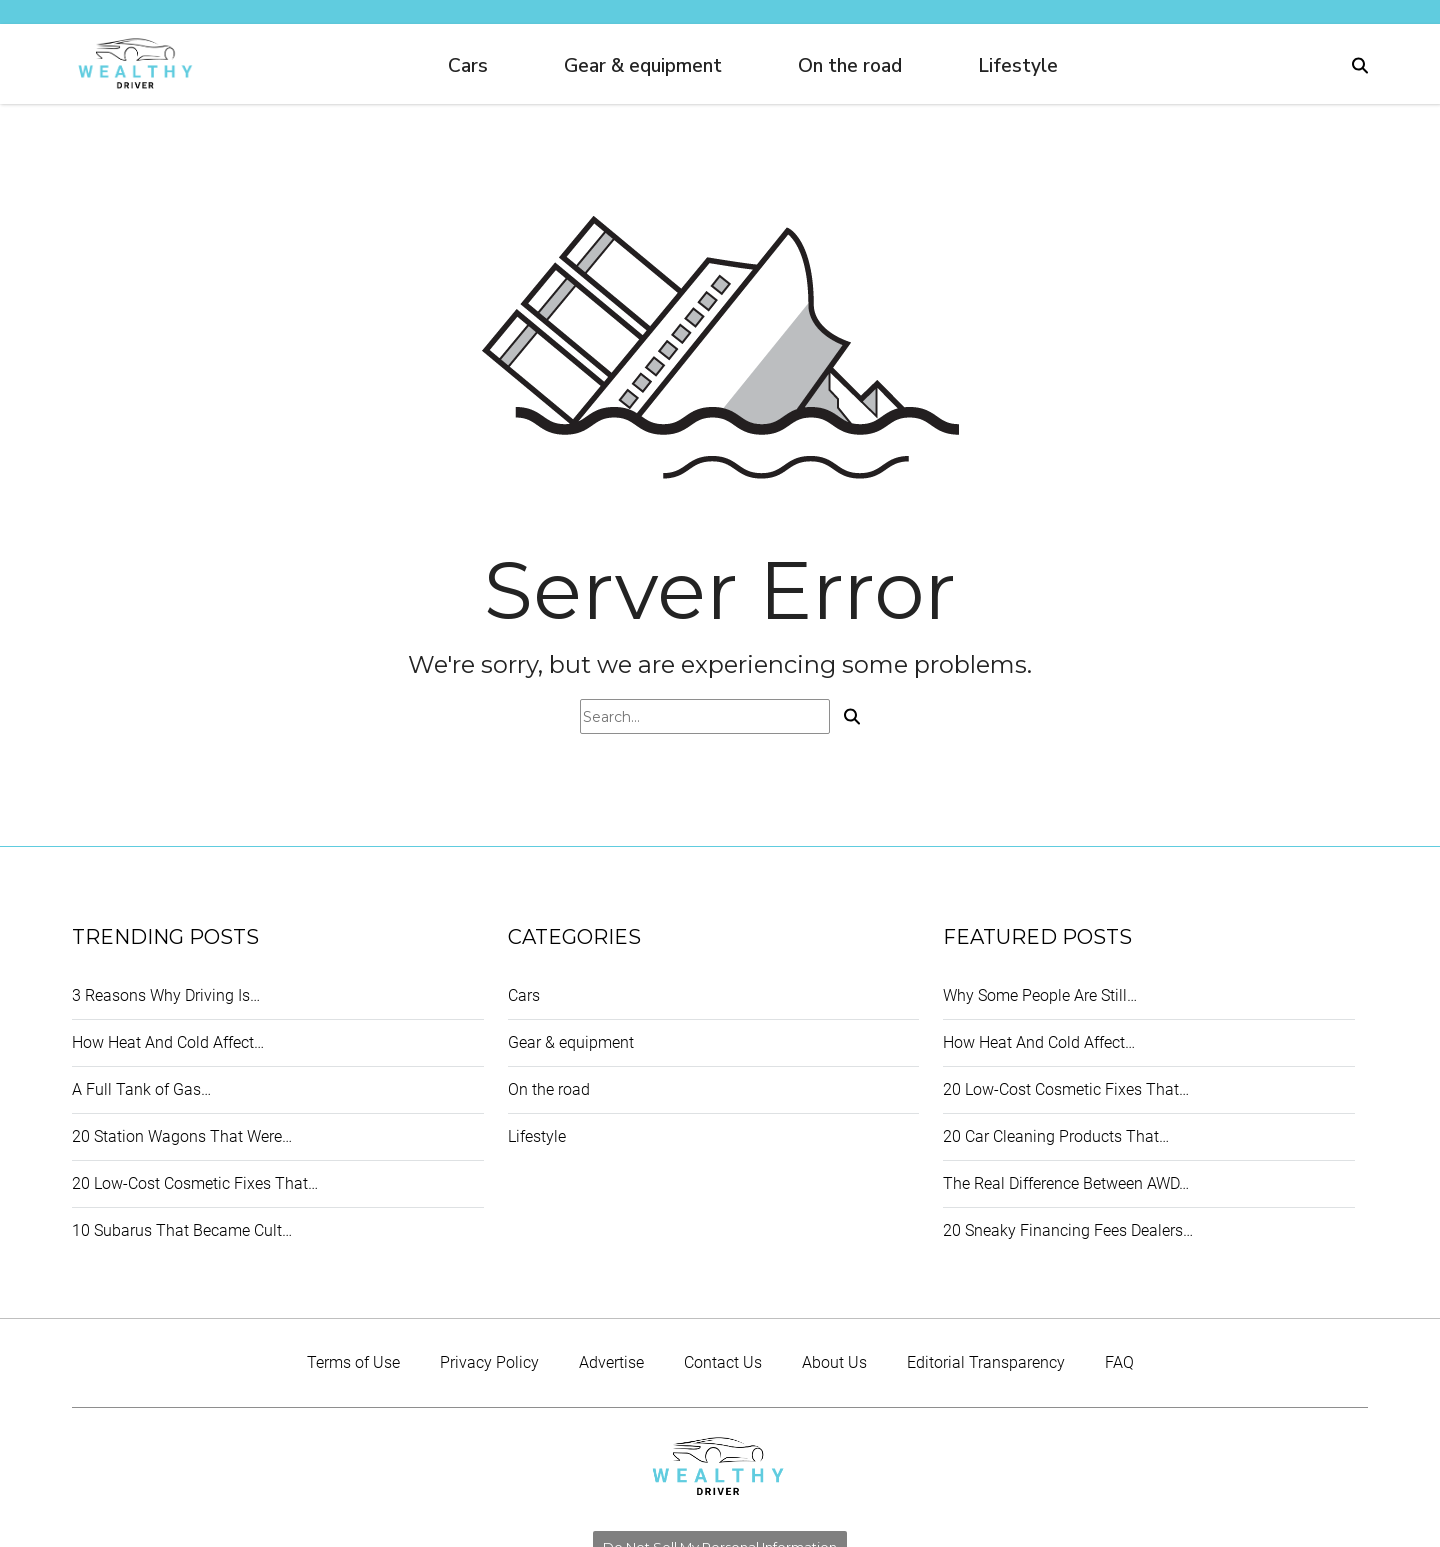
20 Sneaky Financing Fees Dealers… (1068, 1230)
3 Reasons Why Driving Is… (166, 995)
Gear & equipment (643, 66)
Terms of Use (353, 1362)
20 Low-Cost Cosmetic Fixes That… (195, 1183)
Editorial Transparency (986, 1362)
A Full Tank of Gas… (141, 1089)
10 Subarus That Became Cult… (182, 1230)
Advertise (611, 1362)
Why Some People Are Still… (1040, 995)
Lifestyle (1018, 66)
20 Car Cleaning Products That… (1056, 1136)
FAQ (1119, 1362)
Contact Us (723, 1362)
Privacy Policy (489, 1362)
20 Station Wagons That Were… (182, 1136)
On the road (850, 66)
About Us (834, 1362)
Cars (468, 66)
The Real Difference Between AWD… (1066, 1183)
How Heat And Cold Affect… (168, 1042)
